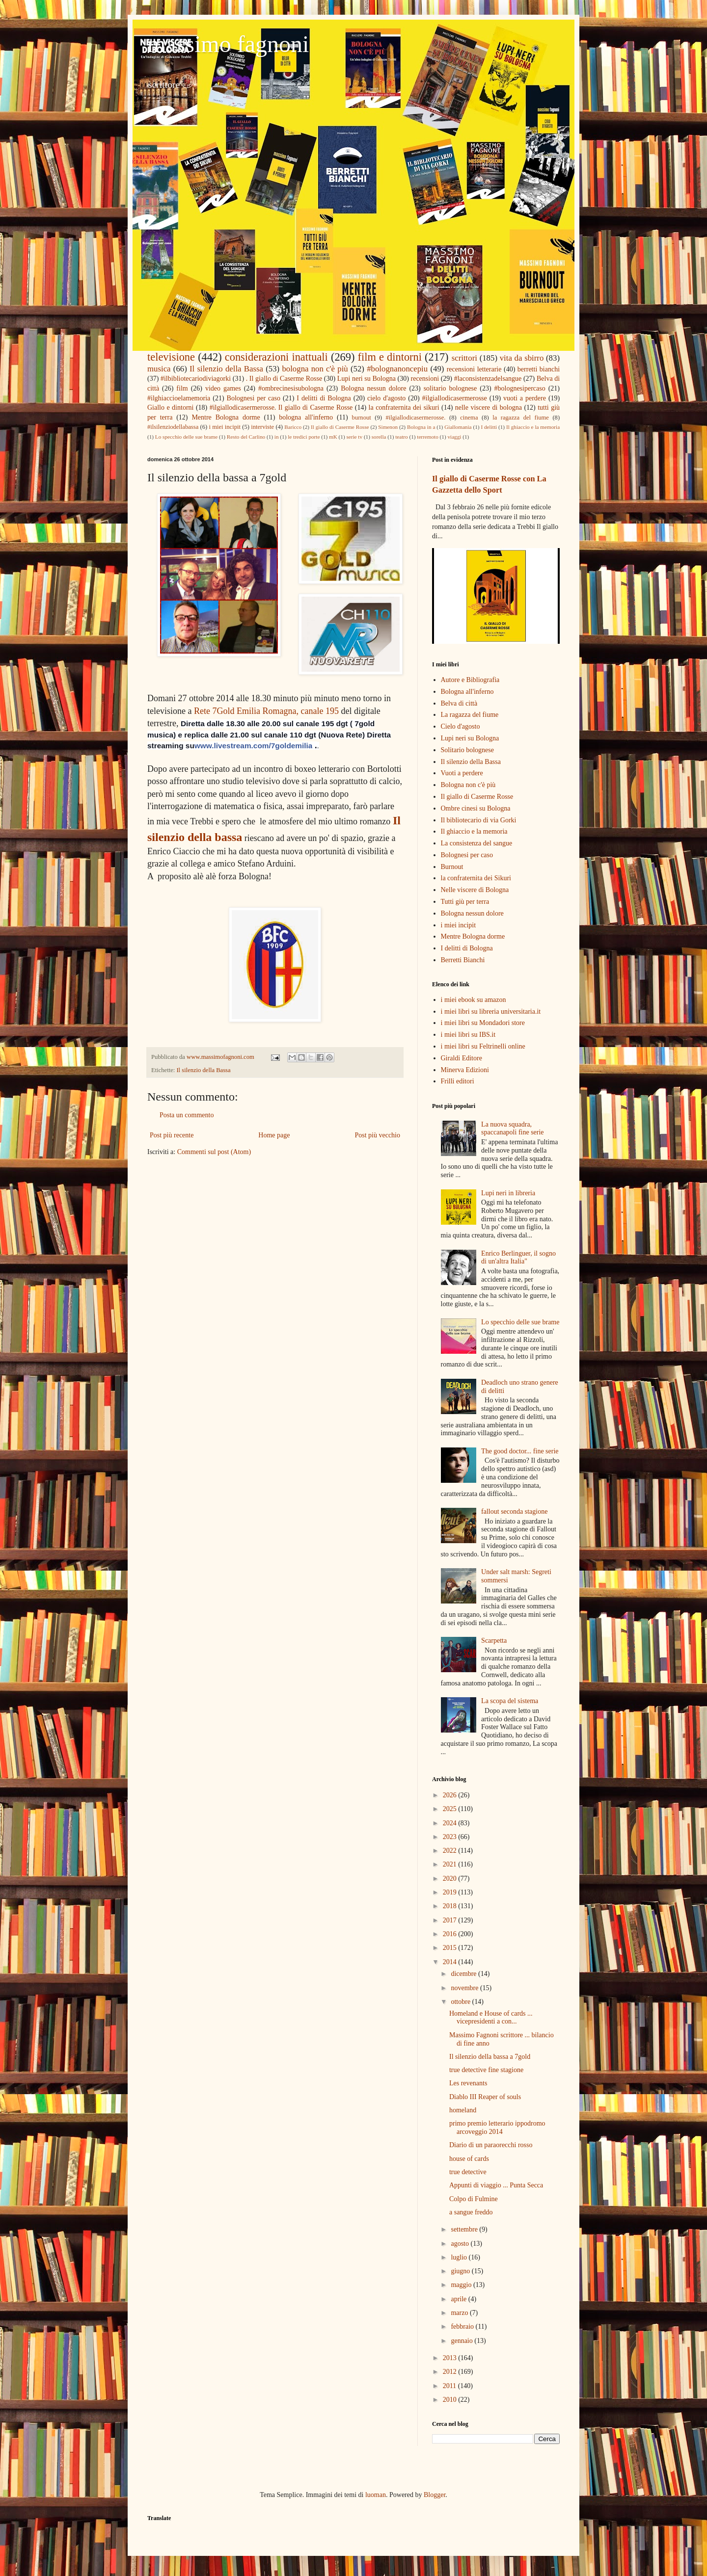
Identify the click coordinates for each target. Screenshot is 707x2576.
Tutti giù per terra (465, 901)
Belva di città (459, 703)
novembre (465, 1988)
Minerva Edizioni (465, 1070)
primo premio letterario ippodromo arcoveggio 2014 (497, 2127)
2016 (451, 1934)
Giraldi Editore (461, 1058)
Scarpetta (494, 1640)
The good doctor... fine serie (519, 1451)
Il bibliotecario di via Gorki (479, 820)
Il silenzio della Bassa (226, 368)
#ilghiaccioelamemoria (178, 398)
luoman (375, 2494)
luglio (459, 2257)
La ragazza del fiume (470, 714)
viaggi (454, 437)
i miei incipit (225, 426)
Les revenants (468, 2083)
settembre (465, 2229)
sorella (379, 437)
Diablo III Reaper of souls (485, 2097)
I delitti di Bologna (324, 398)
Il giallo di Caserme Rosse (340, 427)
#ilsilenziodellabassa (172, 426)
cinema (469, 417)
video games (223, 388)
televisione (171, 357)
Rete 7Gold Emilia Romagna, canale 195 (266, 711)
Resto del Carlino (246, 437)
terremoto (427, 437)
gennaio (462, 2340)
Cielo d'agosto (460, 726)
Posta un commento (187, 1115)
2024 (451, 1823)
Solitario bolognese (467, 750)
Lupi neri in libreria (508, 1193)
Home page (274, 1135)
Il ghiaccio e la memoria (533, 427)
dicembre (464, 1973)
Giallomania (457, 427)
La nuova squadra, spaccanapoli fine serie (512, 1128)
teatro (401, 437)
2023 (451, 1836)
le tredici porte (304, 437)
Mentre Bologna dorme (225, 417)
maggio (462, 2284)
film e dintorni (390, 357)
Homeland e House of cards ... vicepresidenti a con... (491, 2017)
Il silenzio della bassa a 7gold (489, 2056)
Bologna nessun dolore (373, 388)
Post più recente (171, 1135)
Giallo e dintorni (170, 407)
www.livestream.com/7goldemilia (253, 745)
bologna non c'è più (315, 368)
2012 (451, 2371)
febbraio (463, 2326)
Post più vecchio (377, 1135)
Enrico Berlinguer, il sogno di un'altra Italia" (518, 1257)
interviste (262, 426)
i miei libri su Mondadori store (483, 1022)
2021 (451, 1864)
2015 (451, 1947)
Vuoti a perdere (462, 773)
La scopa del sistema (509, 1701)
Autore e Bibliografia (470, 679)
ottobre (461, 2001)
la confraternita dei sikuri (404, 407)
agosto (460, 2243)
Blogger (434, 2494)
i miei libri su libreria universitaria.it (491, 1011)
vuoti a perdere (524, 398)
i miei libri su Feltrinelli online (483, 1046)
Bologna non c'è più (468, 785)
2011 (450, 2386)
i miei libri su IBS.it (468, 1034)
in (276, 437)
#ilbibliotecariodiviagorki (196, 378)
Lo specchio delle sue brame (186, 437)
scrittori (464, 358)
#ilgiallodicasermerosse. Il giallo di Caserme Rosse (281, 407)
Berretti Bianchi (463, 960)
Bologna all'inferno (467, 691)
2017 (451, 1920)
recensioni (425, 378)
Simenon (388, 427)
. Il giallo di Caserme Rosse (284, 378)
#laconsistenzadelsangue (488, 378)
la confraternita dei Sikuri (476, 878)
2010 (451, 2399)
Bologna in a (421, 427)
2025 (451, 1809)
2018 (451, 1906)
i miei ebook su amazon (473, 999)
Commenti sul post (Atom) (214, 1152)
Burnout (452, 866)
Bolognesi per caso (253, 398)
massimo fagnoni (228, 44)
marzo (460, 2312)
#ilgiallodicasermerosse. (415, 417)
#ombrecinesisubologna (291, 388)
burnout (361, 417)
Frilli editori (457, 1081)
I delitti (489, 427)
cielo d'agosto (386, 398)
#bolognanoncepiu (397, 368)
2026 (451, 1795)
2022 (451, 1850)
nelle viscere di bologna (488, 407)
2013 (451, 2358)
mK (333, 437)
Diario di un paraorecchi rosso (491, 2145)
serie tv (354, 437)
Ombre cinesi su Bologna (476, 808)
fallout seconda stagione (514, 1511)
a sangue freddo (471, 2212)
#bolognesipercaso (519, 388)
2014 (451, 1962)
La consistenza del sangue (477, 843)
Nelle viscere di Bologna (475, 890)
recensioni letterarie (474, 369)
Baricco (292, 427)
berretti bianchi (538, 369)
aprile (459, 2299)
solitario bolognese (450, 388)
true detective (468, 2172)
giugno (461, 2271)
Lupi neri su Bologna (366, 378)
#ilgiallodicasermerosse (454, 398)
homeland (462, 2110)
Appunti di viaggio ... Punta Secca (496, 2185)
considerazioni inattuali (276, 357)
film (182, 388)
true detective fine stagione (486, 2070)
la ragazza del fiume (520, 417)
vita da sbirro (522, 358)
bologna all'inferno (306, 417)
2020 (451, 1878)
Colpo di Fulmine (473, 2199)
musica (159, 368)
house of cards (469, 2158)
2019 (451, 1892)
